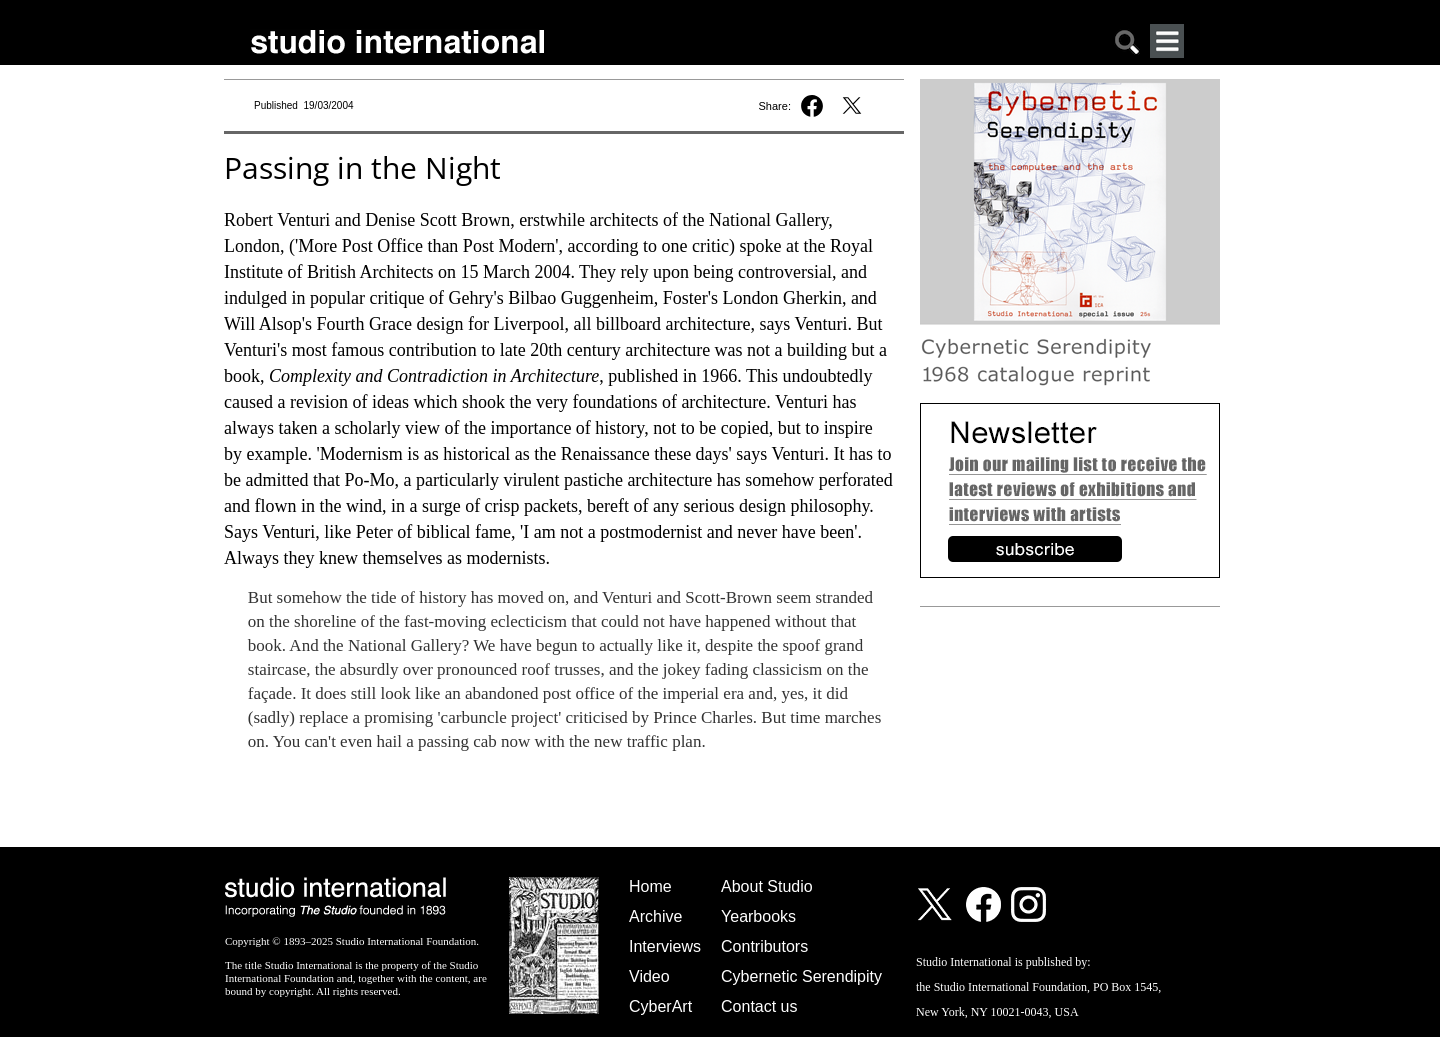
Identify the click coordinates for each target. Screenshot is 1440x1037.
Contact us (759, 1006)
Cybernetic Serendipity (801, 976)
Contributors (764, 946)
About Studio (767, 886)
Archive (655, 916)
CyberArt (660, 1006)
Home (650, 886)
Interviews (665, 946)
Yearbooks (758, 916)
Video (649, 976)
